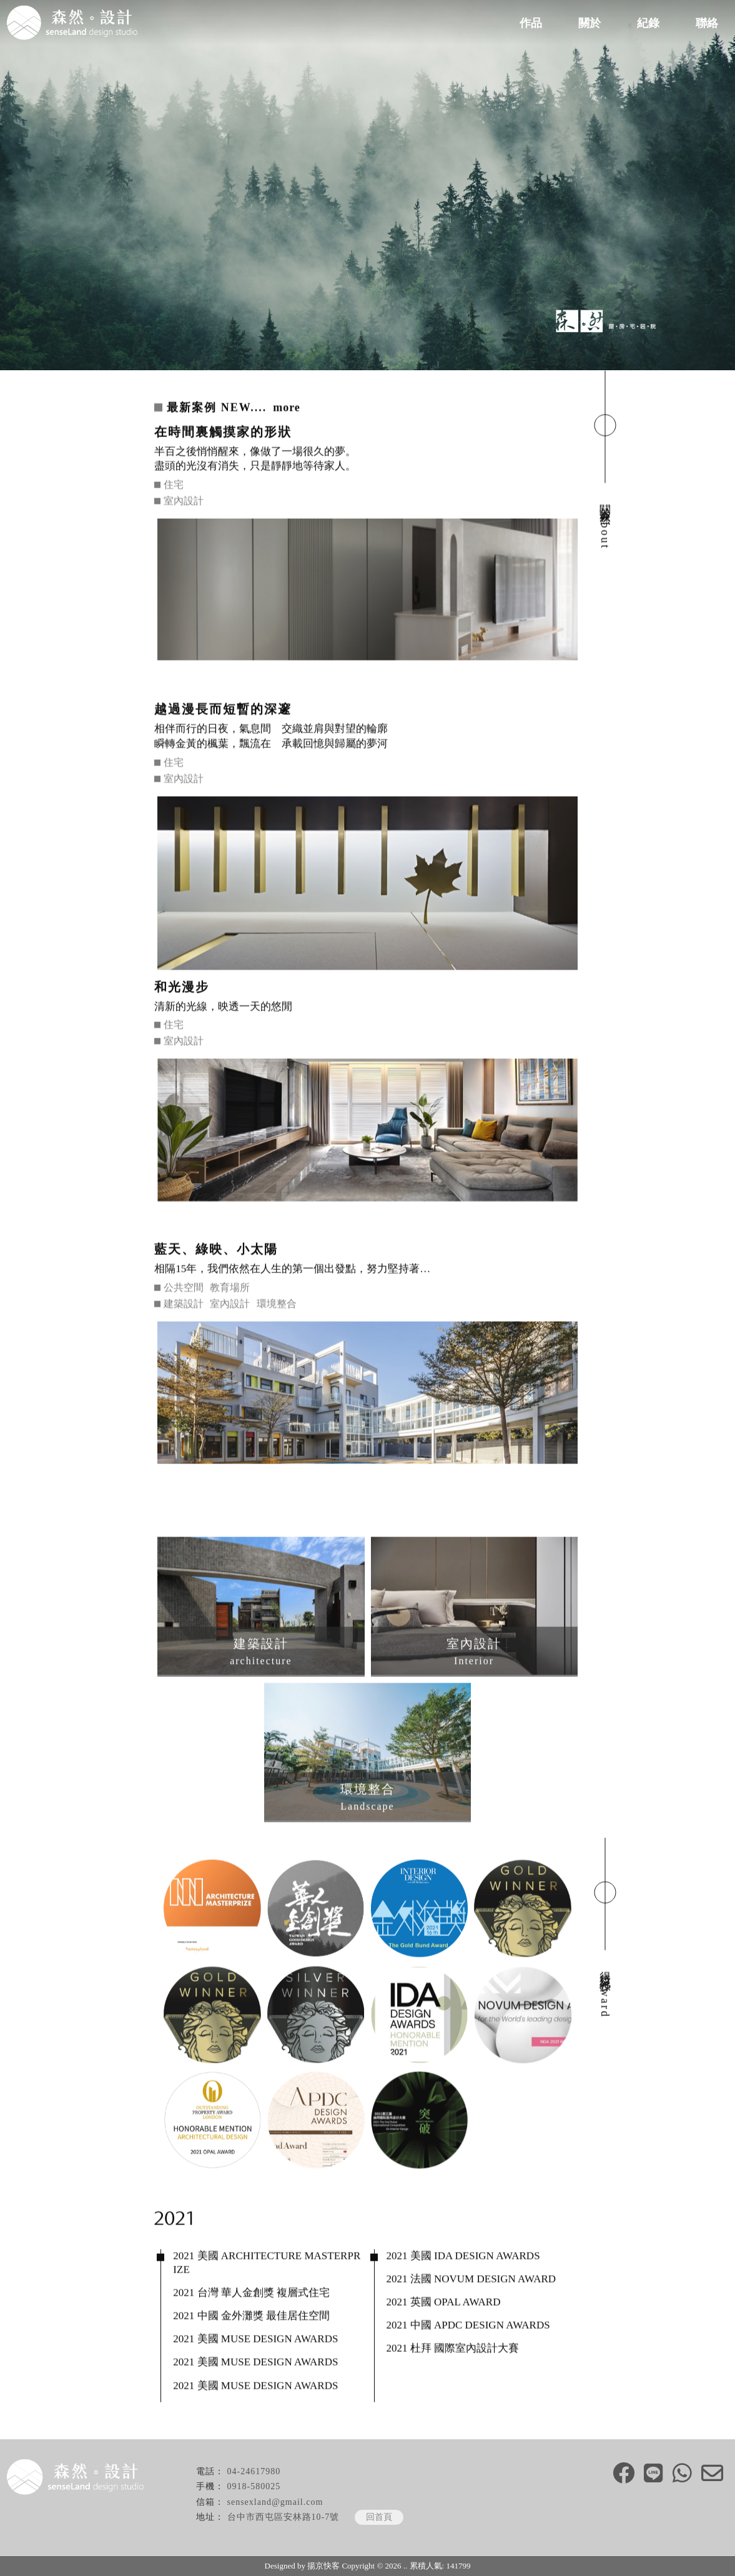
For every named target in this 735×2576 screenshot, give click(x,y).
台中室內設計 (232, 2540)
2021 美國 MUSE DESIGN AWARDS (255, 2340)
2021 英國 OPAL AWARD (444, 2303)
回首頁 (379, 2517)
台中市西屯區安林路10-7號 (283, 2517)
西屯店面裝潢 (566, 2540)
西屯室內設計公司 (367, 2540)
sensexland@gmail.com (275, 2502)
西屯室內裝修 (503, 2540)
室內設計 (184, 502)
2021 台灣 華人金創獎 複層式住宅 (251, 2293)
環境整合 (277, 1305)
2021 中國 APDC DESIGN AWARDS (468, 2326)
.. (405, 2565)
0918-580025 (254, 2486)
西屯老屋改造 (440, 2540)
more (286, 407)
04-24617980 (254, 2471)
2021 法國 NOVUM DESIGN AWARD (471, 2280)
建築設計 (184, 1305)
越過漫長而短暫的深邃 (223, 710)
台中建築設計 (169, 2540)
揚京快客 (323, 2565)
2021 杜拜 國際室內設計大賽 (453, 2349)
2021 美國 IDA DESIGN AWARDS (463, 2257)
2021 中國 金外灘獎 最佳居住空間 (251, 2317)
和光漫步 (181, 987)
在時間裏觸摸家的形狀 (223, 432)
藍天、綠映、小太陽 (216, 1250)
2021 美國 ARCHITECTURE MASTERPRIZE (266, 2263)
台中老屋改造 (295, 2540)
